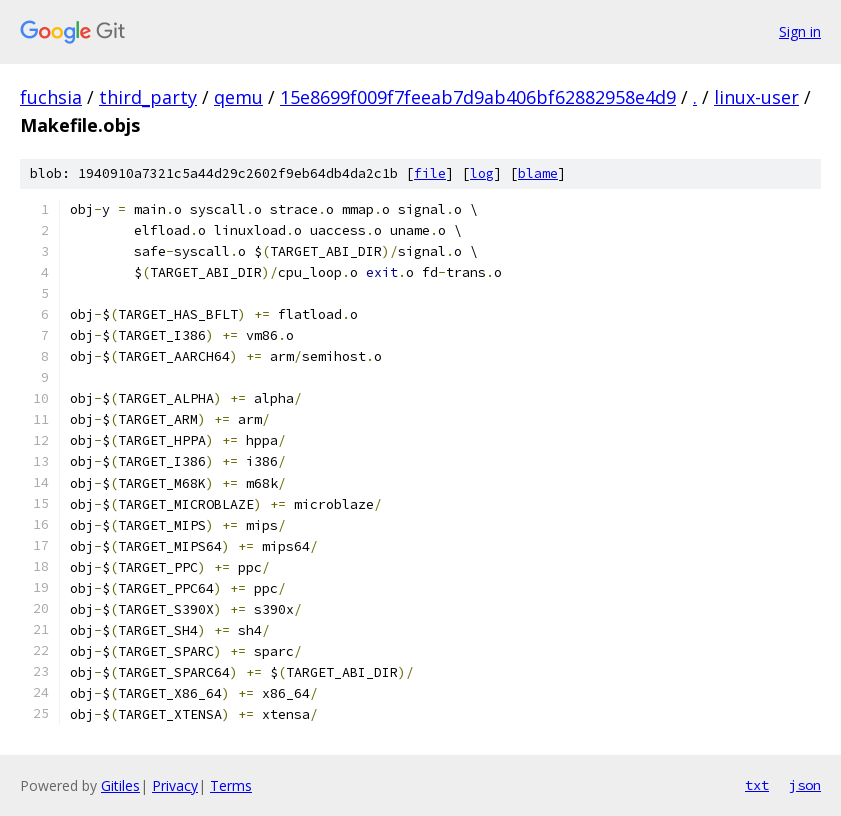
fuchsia (51, 97)
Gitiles (120, 785)
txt (757, 785)
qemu (238, 97)
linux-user (756, 97)
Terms (231, 785)
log (482, 173)
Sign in (800, 31)
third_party (148, 97)
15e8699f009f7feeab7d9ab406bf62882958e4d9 (478, 97)
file (430, 173)
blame (538, 173)
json (805, 785)
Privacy (175, 785)
